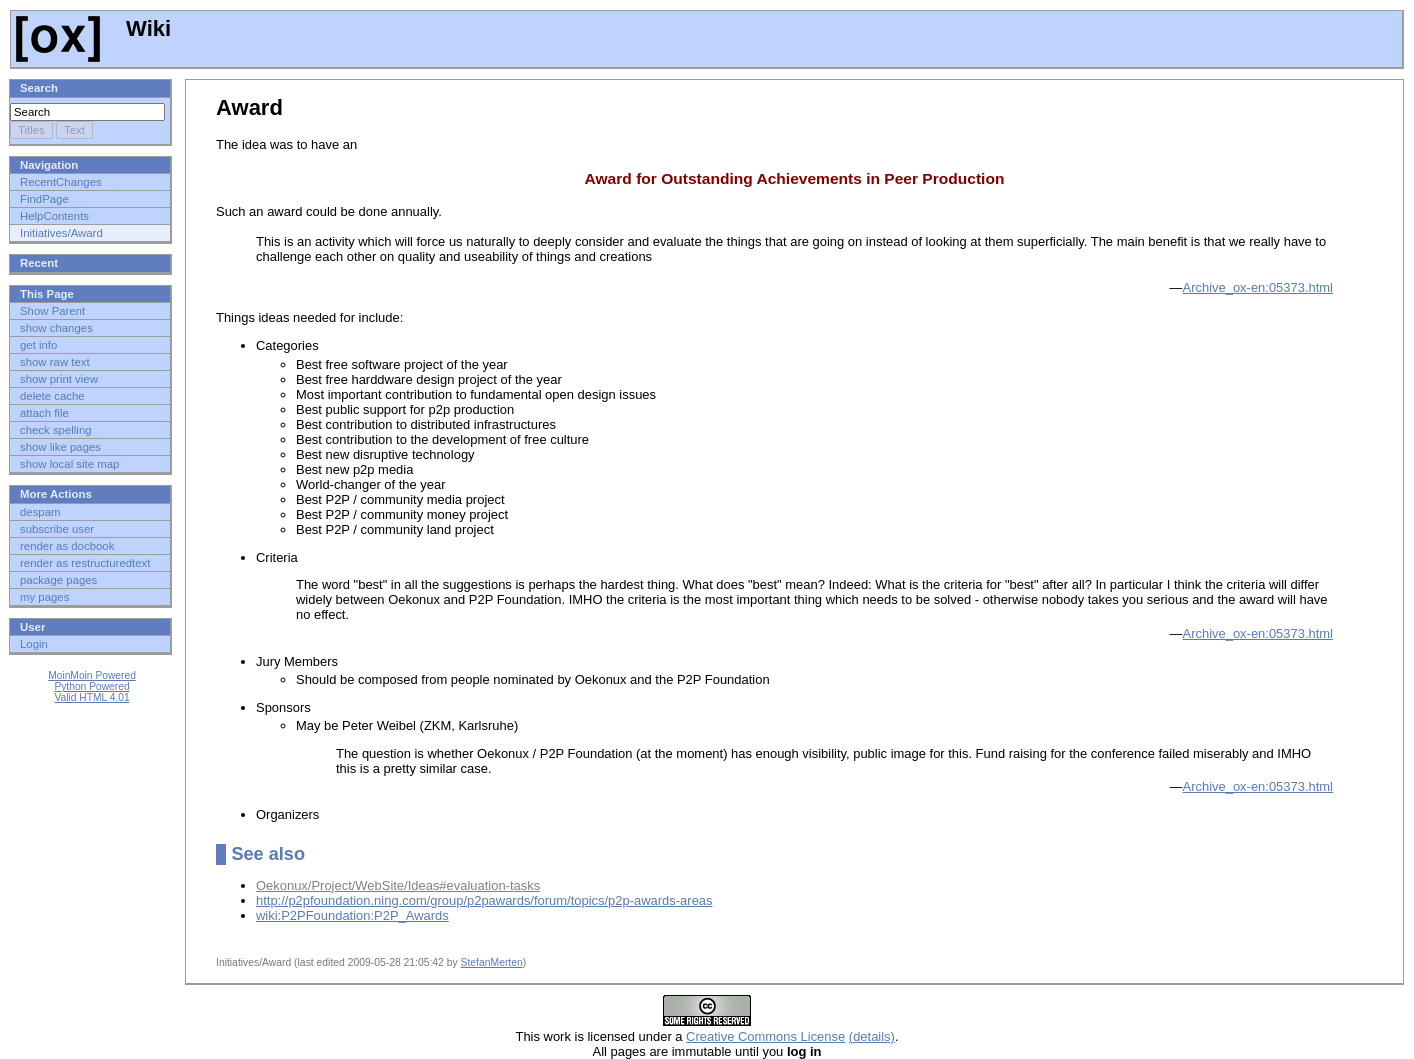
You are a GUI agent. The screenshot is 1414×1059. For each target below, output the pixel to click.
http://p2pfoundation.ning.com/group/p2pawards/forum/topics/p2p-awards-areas (484, 900)
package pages (58, 580)
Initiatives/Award (61, 233)
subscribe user (57, 529)
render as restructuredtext (85, 563)
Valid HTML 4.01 (91, 697)
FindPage (44, 199)
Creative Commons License (765, 1036)
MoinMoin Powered (92, 675)
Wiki (93, 28)
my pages (44, 597)
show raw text (55, 362)
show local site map (69, 464)
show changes (56, 328)
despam (40, 512)
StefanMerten (492, 962)
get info (38, 345)
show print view (59, 379)
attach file (44, 413)
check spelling (56, 430)
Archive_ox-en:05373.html (1258, 287)
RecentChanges (61, 182)
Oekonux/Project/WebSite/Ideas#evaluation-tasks (398, 885)
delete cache (52, 396)
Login (34, 644)
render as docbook (67, 546)
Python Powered (91, 686)
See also (268, 854)
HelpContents (54, 216)
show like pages (60, 447)
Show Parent (52, 311)
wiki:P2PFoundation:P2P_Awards (352, 915)
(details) (872, 1036)
